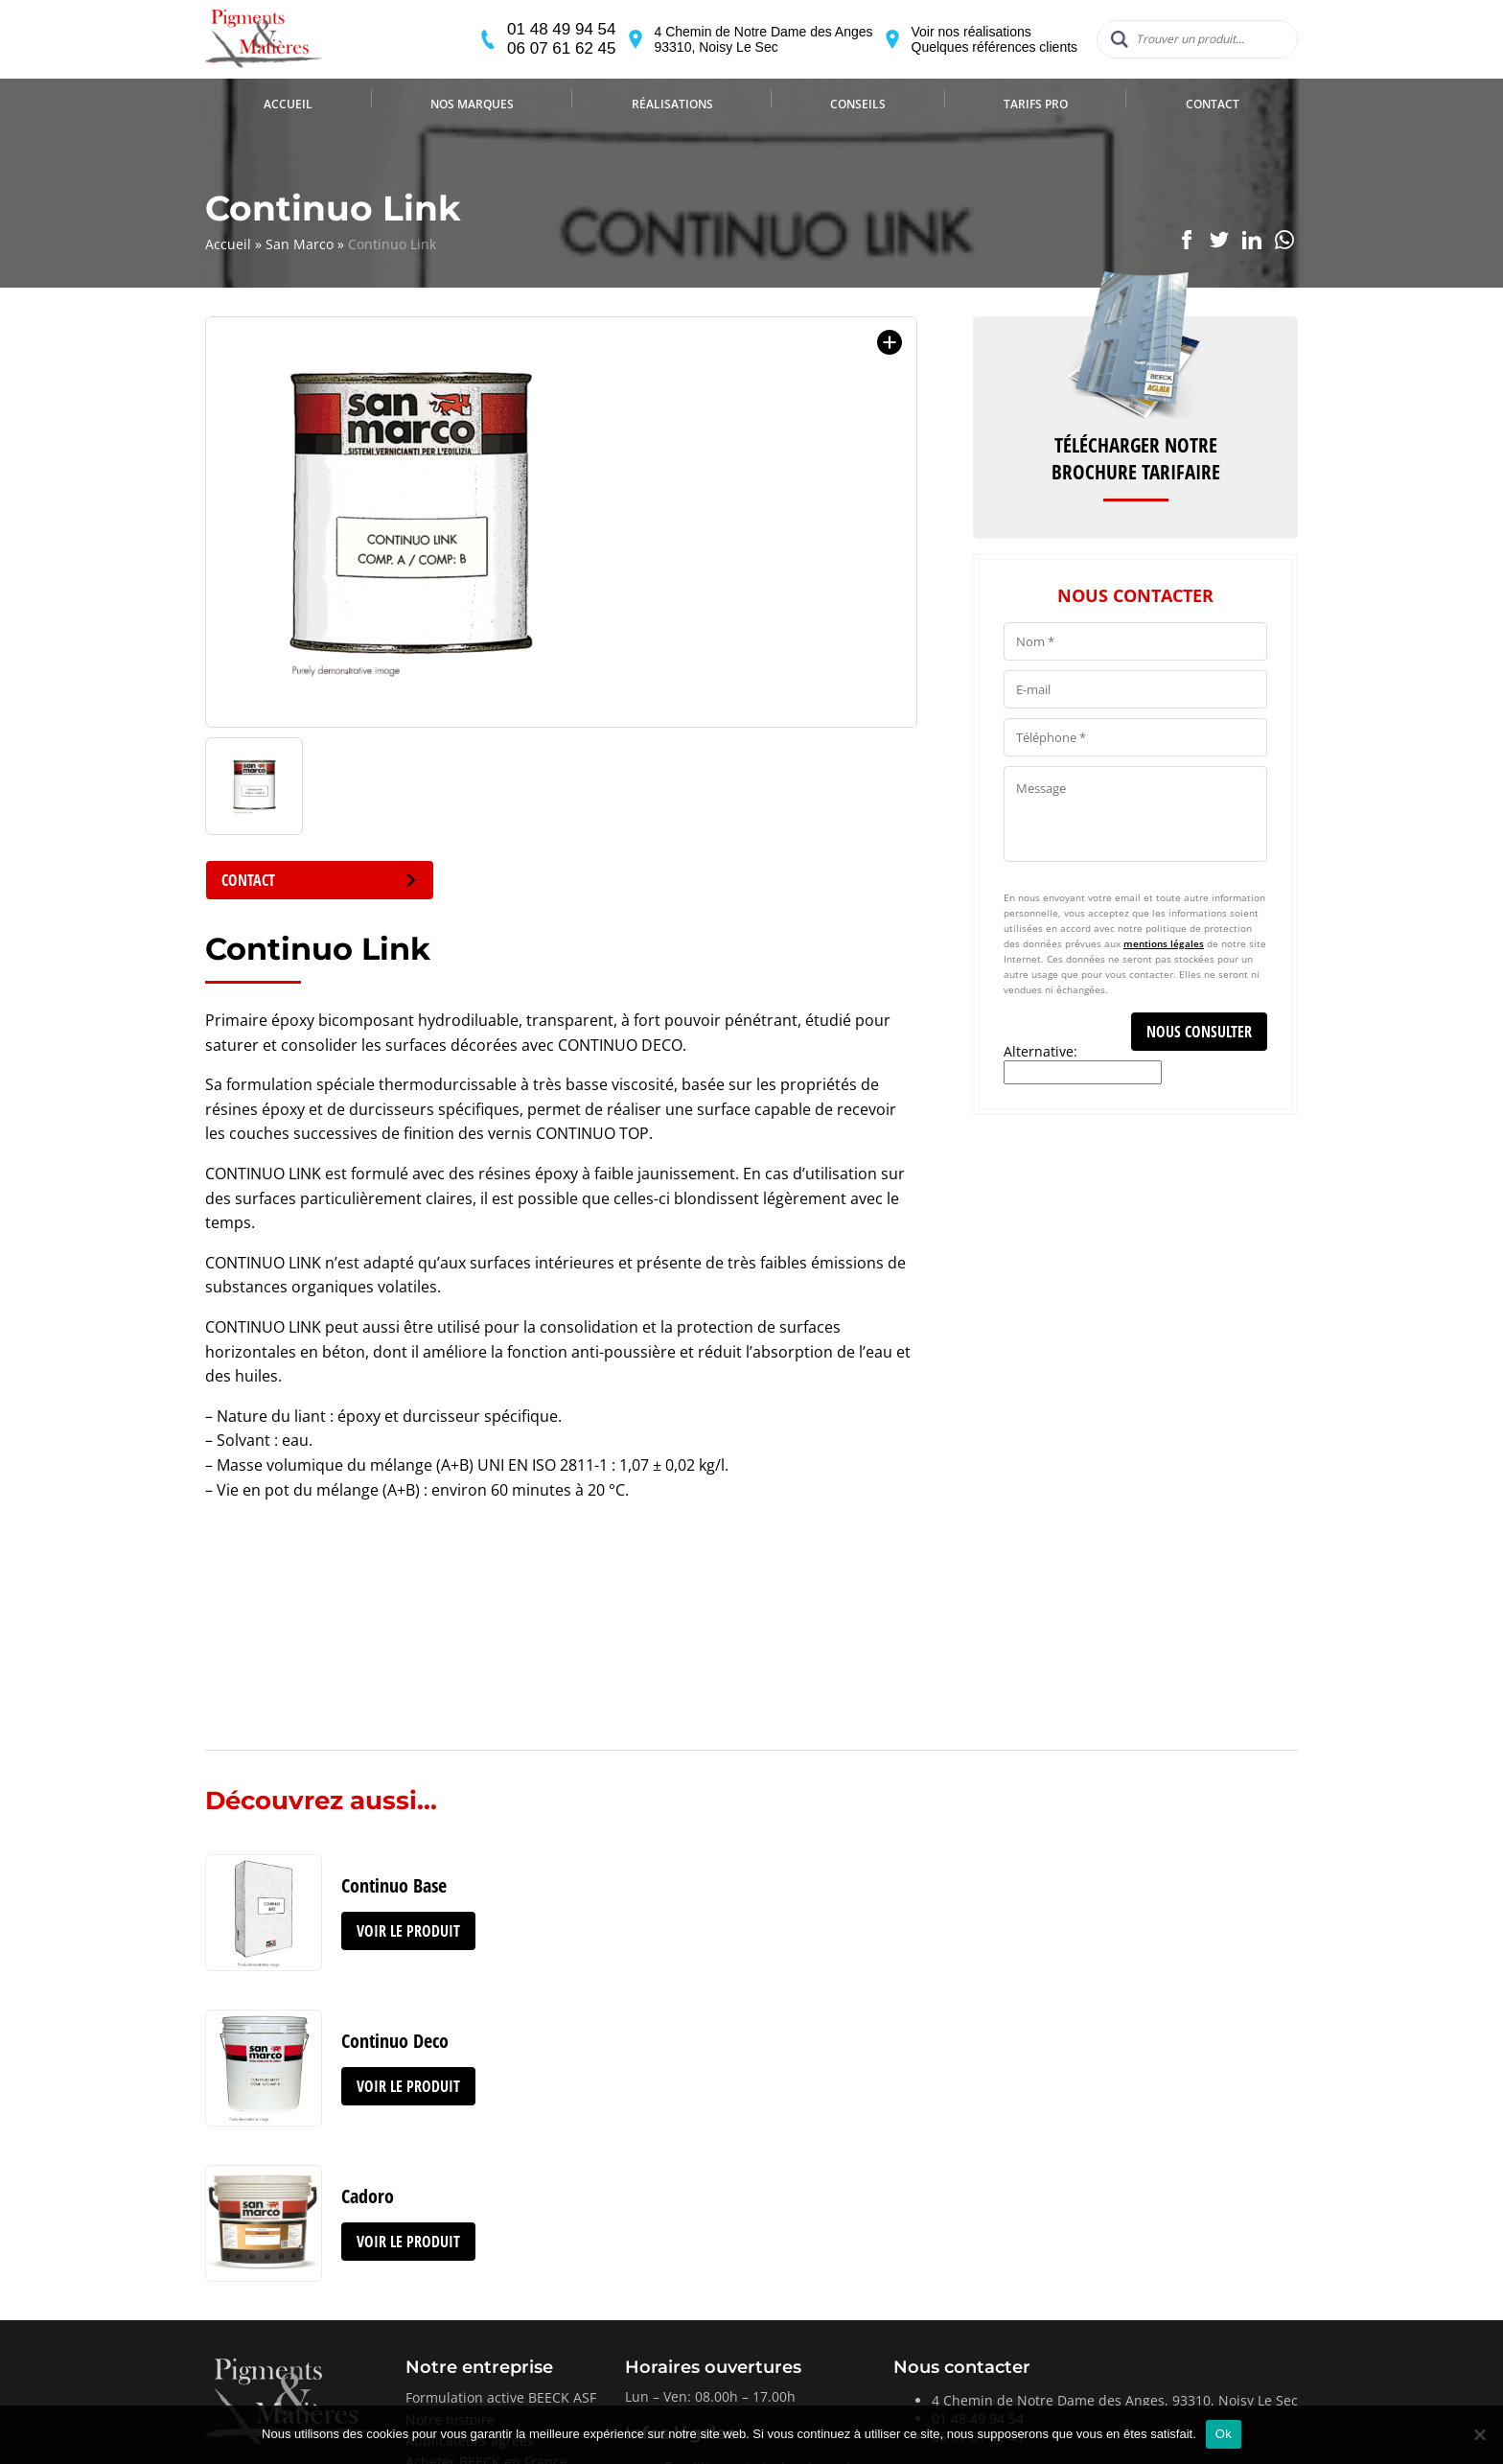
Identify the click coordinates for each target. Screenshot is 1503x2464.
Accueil (288, 136)
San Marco (300, 244)
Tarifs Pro (1036, 136)
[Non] (1479, 2434)
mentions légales (1163, 943)
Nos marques (472, 136)
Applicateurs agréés (469, 2285)
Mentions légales (718, 2329)
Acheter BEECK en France (486, 2306)
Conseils (858, 136)
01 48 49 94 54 (532, 45)
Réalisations (672, 136)
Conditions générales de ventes (764, 2311)
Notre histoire (450, 2264)
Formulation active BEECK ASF (500, 2242)
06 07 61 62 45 (532, 65)
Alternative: (1040, 1051)
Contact (1212, 136)
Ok (1223, 2434)
